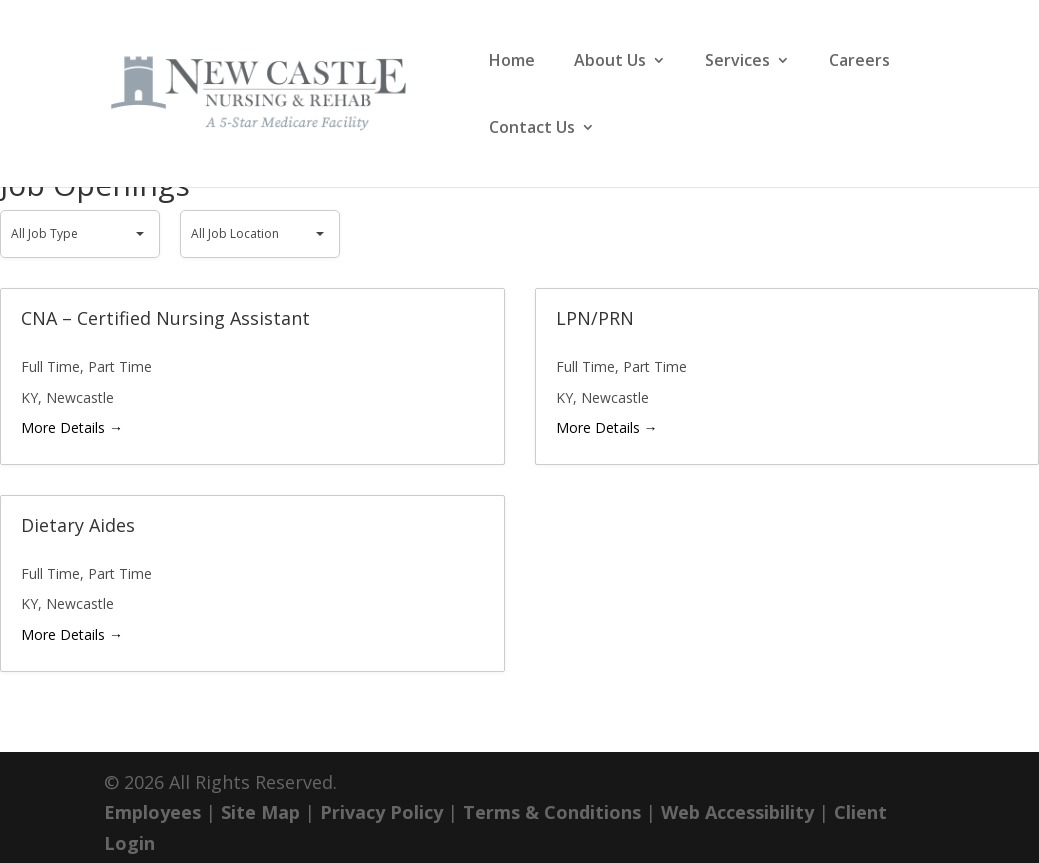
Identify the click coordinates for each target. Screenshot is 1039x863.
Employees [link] (152, 812)
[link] (284, 91)
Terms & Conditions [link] (552, 812)
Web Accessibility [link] (737, 812)
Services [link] (737, 62)
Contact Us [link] (532, 129)
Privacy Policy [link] (381, 812)
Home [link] (512, 62)
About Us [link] (610, 62)
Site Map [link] (260, 812)
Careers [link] (859, 62)
